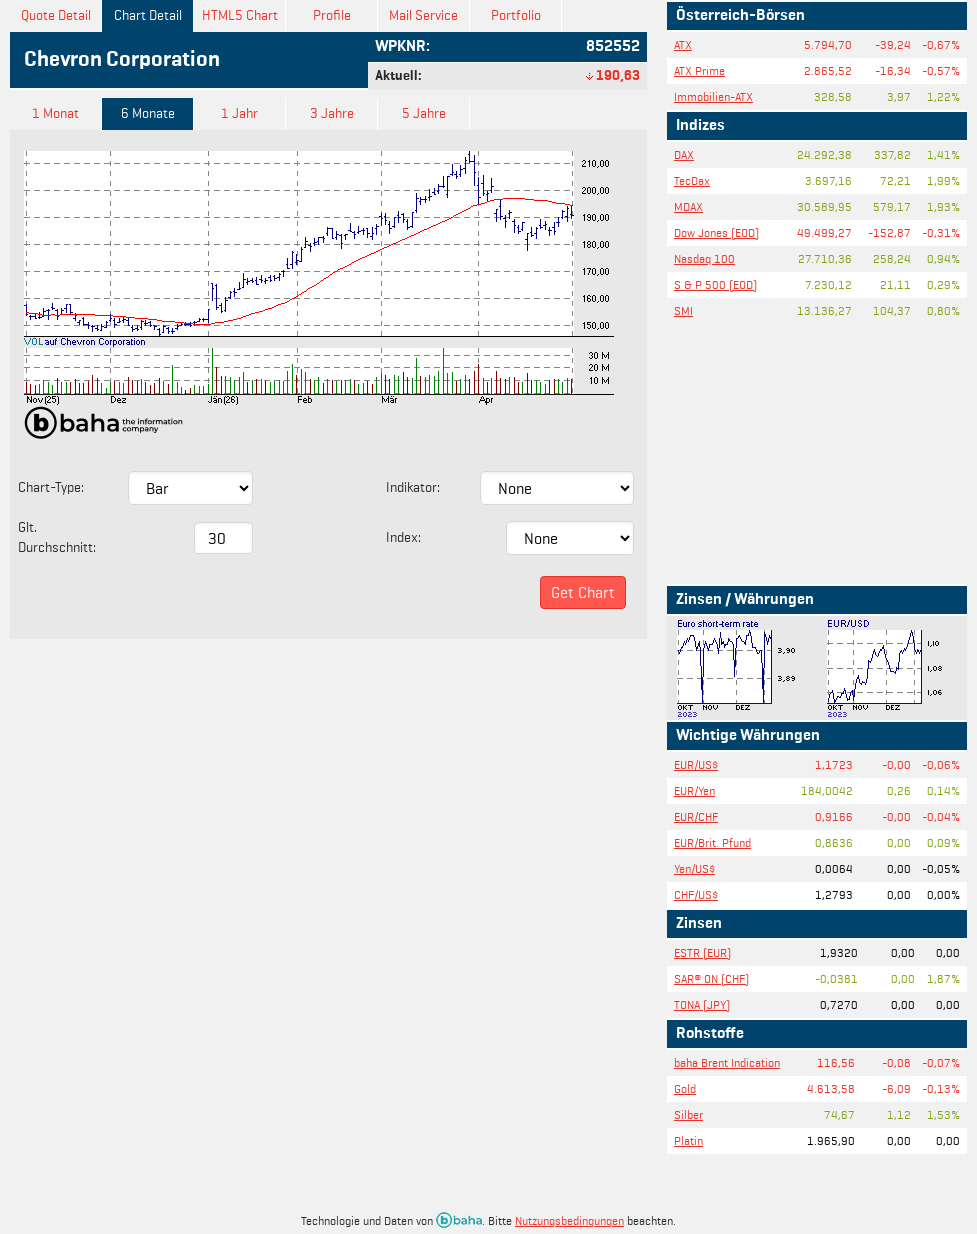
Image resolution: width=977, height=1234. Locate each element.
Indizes (700, 126)
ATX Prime (699, 70)
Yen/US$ (694, 868)
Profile (332, 15)
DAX (684, 154)
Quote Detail (56, 15)
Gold (685, 1088)
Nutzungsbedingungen (569, 1220)
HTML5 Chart (240, 15)
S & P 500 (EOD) (715, 284)
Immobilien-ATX (713, 96)
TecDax (692, 180)
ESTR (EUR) (702, 952)
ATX (683, 44)
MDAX (688, 206)
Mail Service (423, 15)
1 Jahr (239, 113)
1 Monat (55, 113)
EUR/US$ (696, 764)
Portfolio (516, 15)
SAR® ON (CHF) (711, 978)
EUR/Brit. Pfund (712, 842)
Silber (688, 1114)
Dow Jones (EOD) (716, 232)
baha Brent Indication (727, 1062)
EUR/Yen (694, 790)
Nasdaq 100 (704, 258)
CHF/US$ (696, 894)
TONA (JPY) (702, 1004)
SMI (683, 310)
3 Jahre (332, 113)
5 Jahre (424, 113)
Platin (688, 1140)
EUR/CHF (696, 816)
